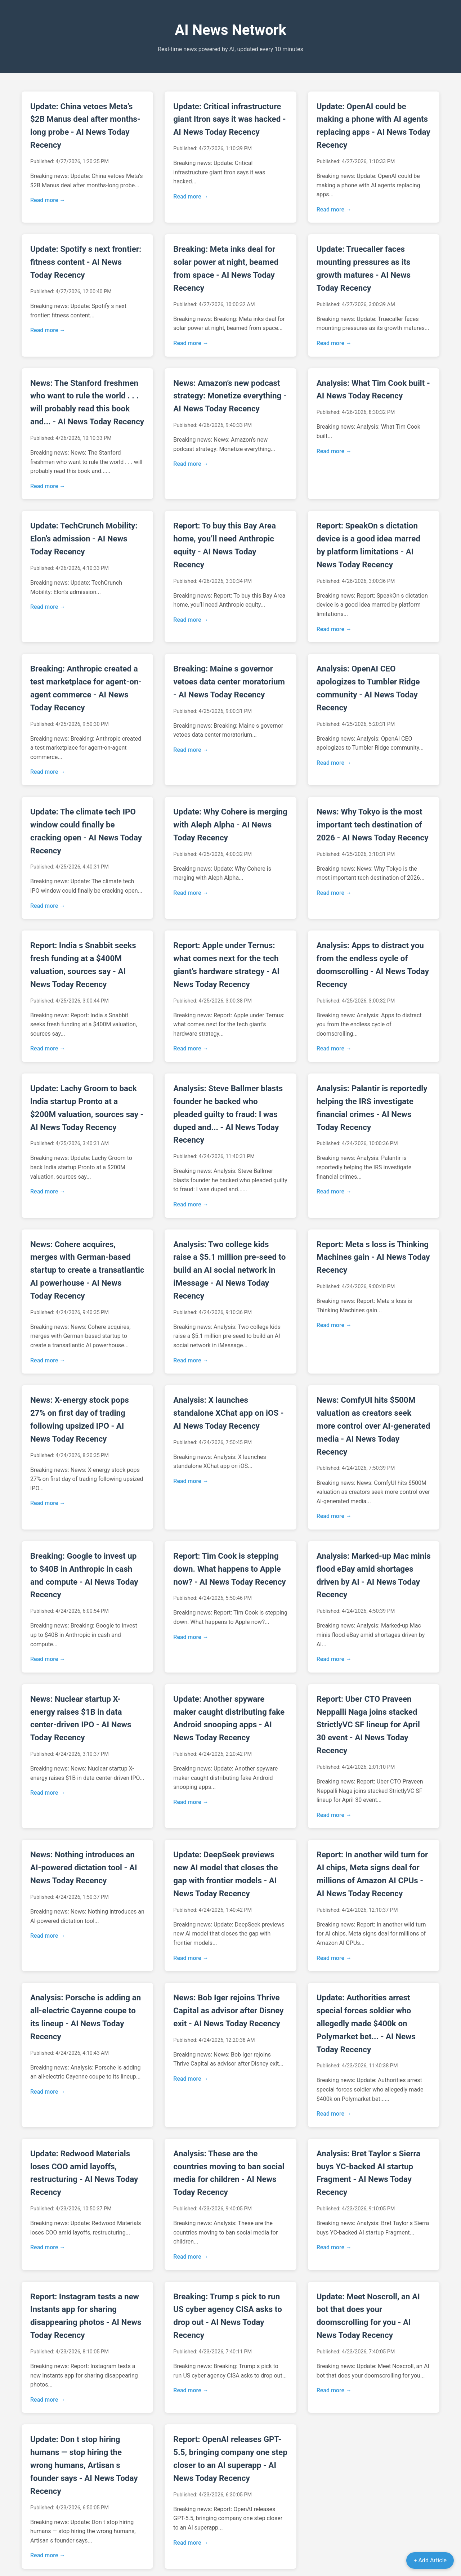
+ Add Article (430, 2560)
